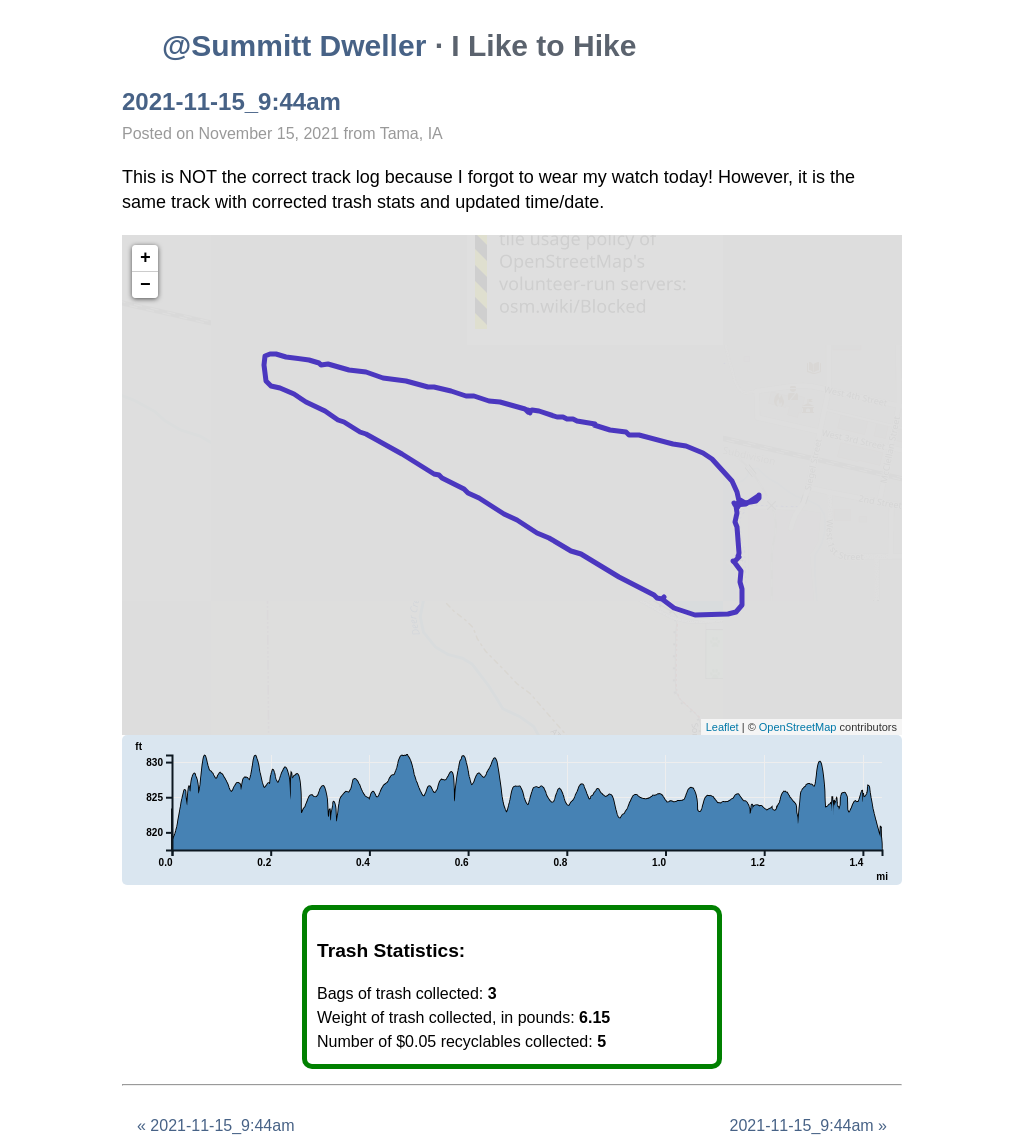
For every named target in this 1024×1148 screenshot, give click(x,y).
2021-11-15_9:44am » (808, 1125)
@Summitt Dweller (294, 45)
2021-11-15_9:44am (231, 101)
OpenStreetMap (798, 727)
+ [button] (145, 258)
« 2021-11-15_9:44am (215, 1125)
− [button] (145, 285)
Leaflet (722, 727)
